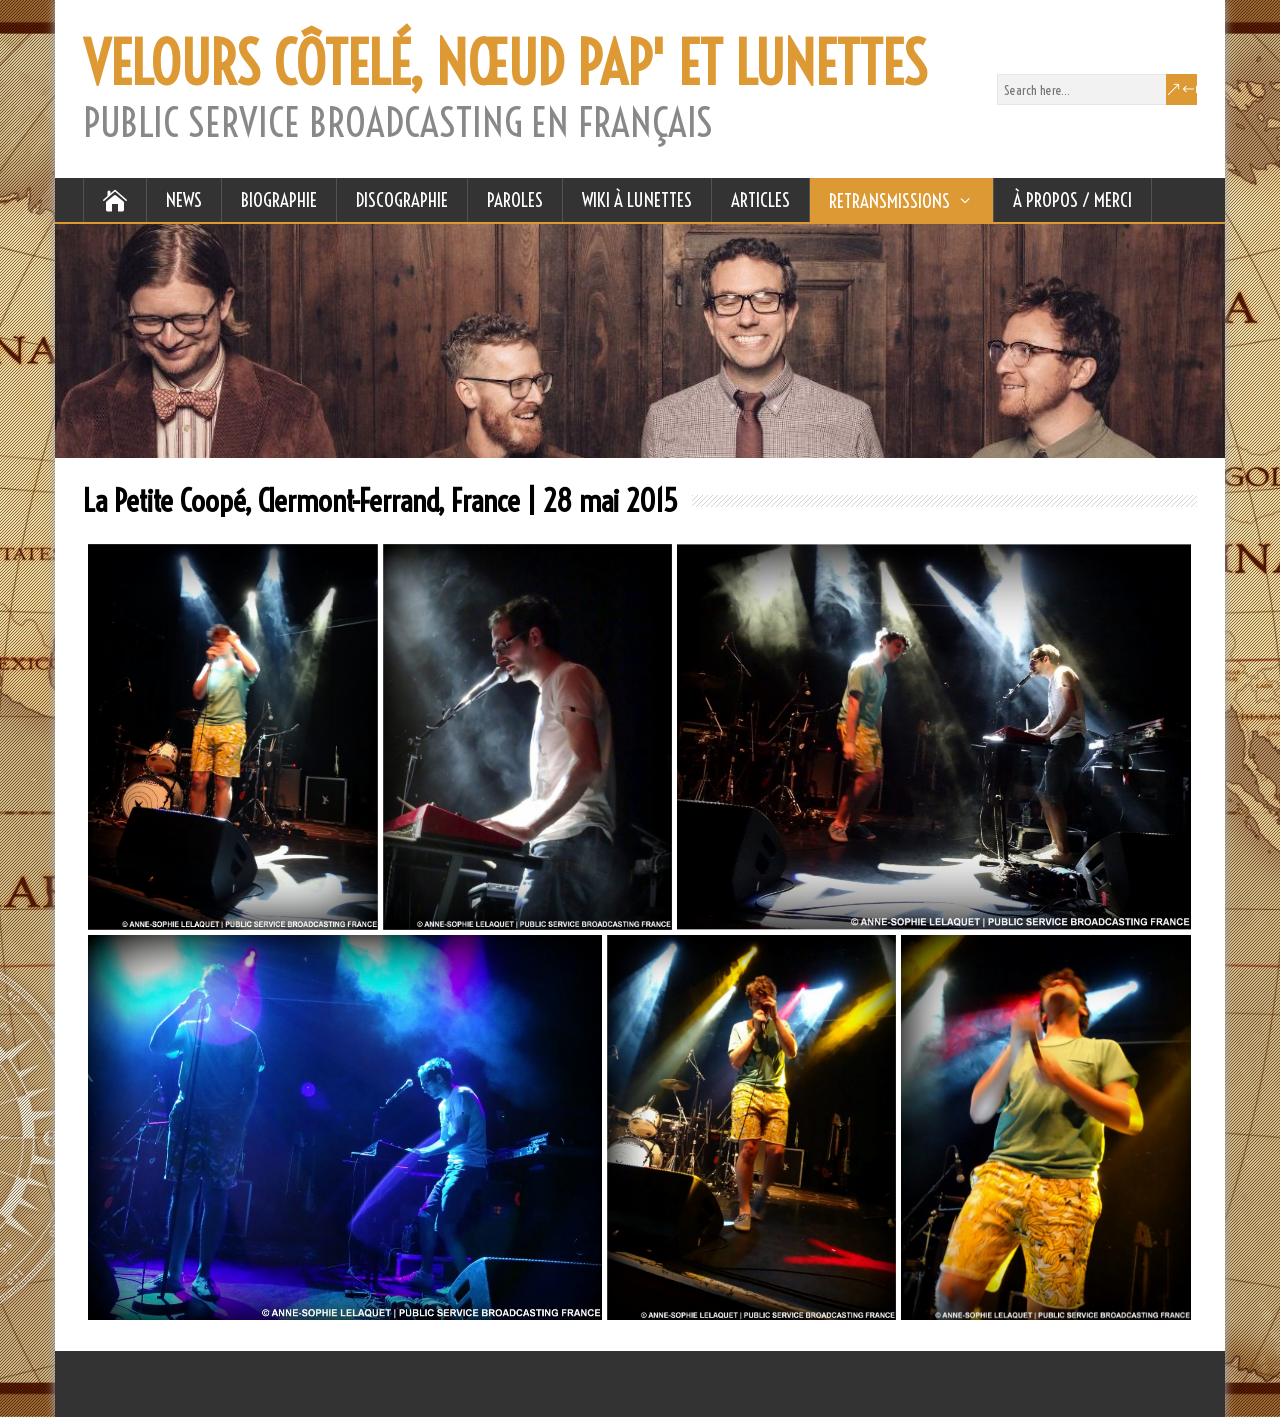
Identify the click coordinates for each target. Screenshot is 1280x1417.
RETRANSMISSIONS (889, 201)
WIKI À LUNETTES (637, 200)
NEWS (184, 200)
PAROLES (515, 200)
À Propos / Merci (1072, 200)
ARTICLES (760, 200)
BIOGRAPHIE (279, 200)
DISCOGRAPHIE (402, 200)
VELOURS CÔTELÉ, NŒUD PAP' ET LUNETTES (505, 64)
